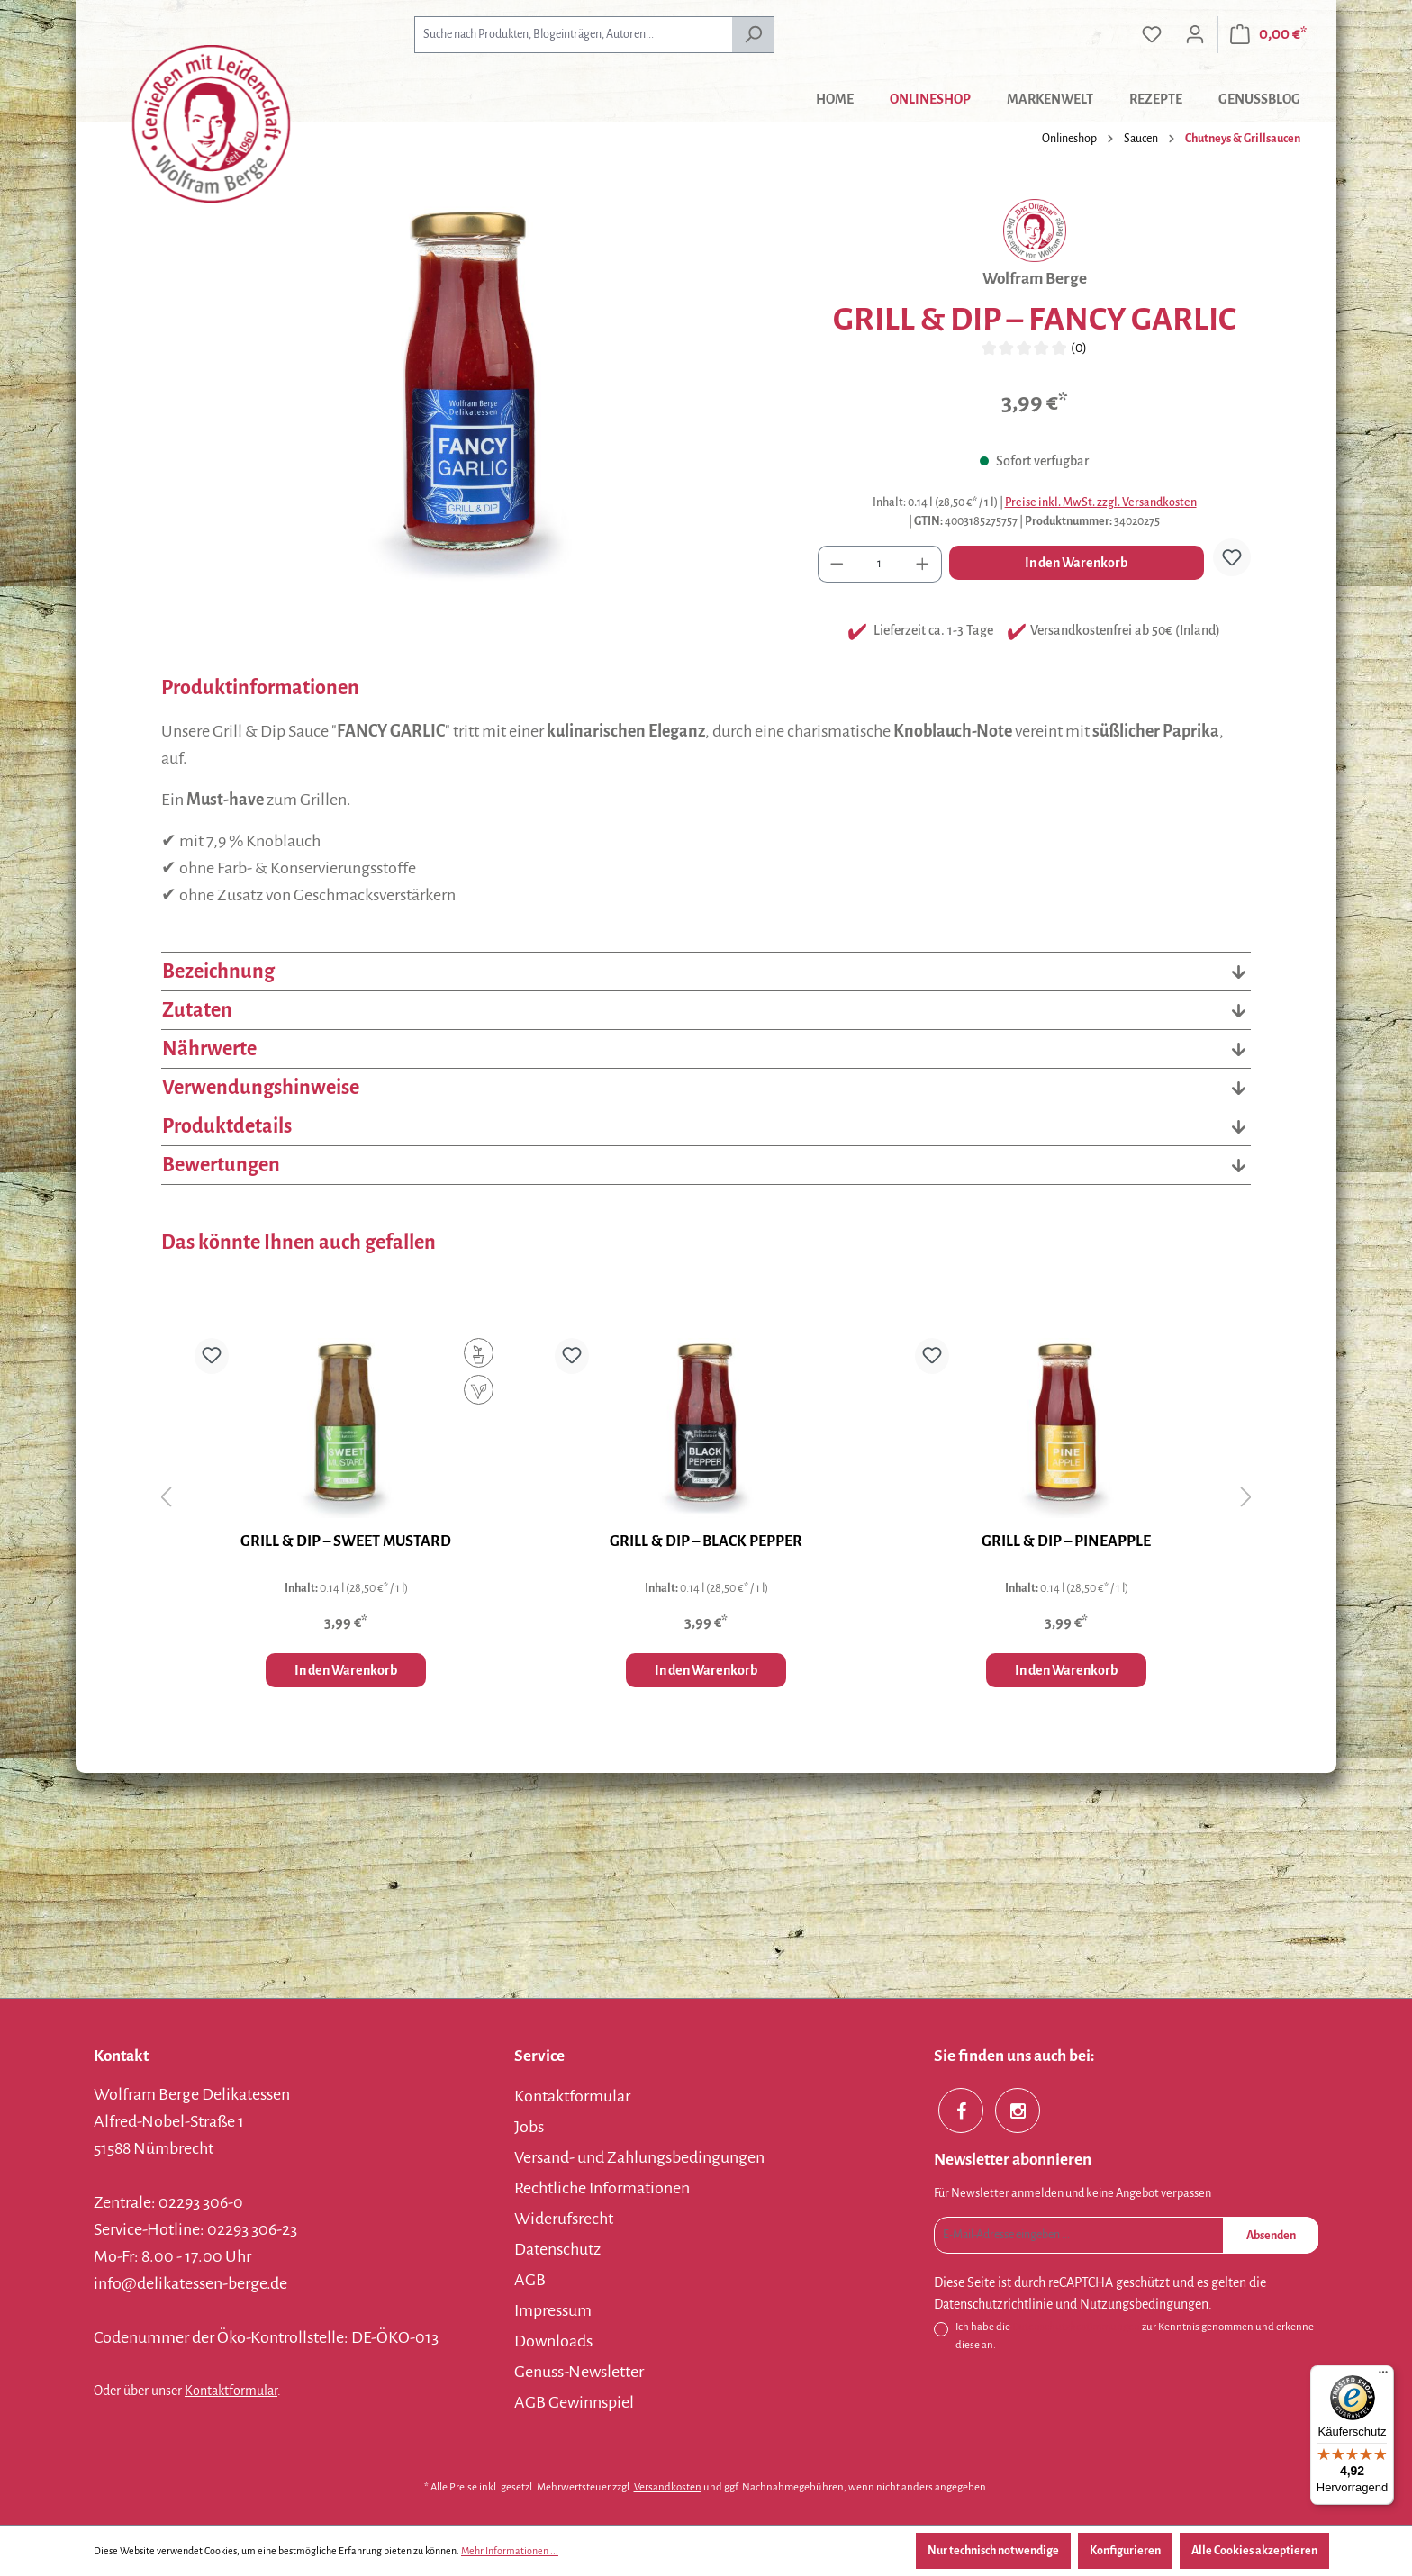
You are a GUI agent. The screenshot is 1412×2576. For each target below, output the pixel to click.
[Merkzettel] (1151, 34)
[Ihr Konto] (1195, 34)
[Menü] (1383, 2376)
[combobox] (573, 34)
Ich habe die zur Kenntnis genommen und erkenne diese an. (1134, 2334)
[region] (471, 392)
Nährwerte (706, 1049)
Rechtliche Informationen (602, 2188)
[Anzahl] (880, 564)
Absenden (1271, 2235)
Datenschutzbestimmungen (1076, 2327)
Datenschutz (557, 2249)
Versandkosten (667, 2487)
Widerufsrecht (563, 2219)
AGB (530, 2280)
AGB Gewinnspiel (574, 2402)
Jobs (529, 2127)
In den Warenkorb (1076, 563)
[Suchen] (753, 34)
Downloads (553, 2341)
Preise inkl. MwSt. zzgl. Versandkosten (1101, 502)
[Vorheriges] (165, 1497)
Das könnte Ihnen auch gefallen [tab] (298, 1242)
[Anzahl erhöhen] (923, 564)
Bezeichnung (706, 971)
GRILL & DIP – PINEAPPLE (1066, 1541)
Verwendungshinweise (706, 1088)
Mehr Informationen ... (509, 2550)
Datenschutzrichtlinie (993, 2304)
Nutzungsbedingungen (1144, 2304)
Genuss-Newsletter (579, 2372)
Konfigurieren (1125, 2550)
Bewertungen (706, 1165)
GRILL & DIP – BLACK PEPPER (706, 1541)
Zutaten (706, 1010)
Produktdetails (706, 1126)
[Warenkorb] (1268, 34)
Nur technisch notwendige (993, 2550)
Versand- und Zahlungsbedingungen (639, 2157)
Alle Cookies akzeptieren (1254, 2550)
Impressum (553, 2310)
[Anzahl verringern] (836, 564)
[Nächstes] (1246, 1497)
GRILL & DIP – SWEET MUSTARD (345, 1541)
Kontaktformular (231, 2390)
